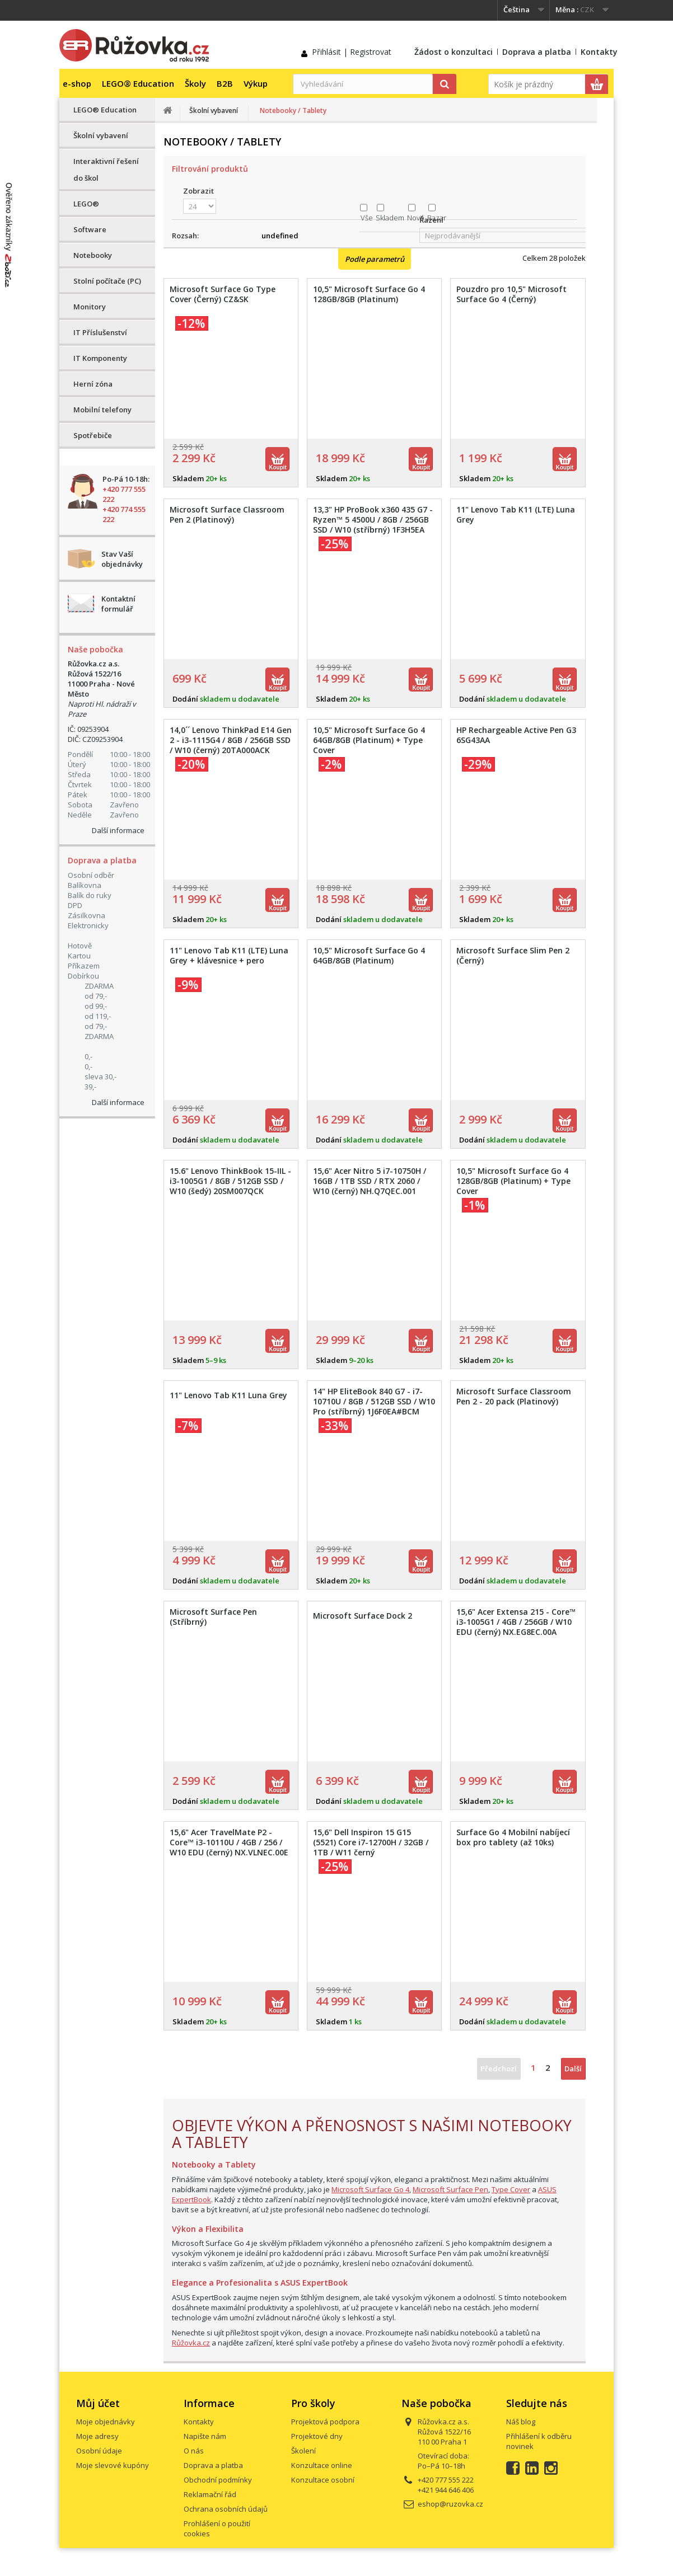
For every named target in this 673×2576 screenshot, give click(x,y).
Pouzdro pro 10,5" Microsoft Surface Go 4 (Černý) (511, 294)
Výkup (256, 83)
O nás (194, 2451)
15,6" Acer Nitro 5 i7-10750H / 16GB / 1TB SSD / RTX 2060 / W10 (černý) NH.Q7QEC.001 (369, 1181)
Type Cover (511, 2189)
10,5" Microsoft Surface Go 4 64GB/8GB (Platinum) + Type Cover (369, 740)
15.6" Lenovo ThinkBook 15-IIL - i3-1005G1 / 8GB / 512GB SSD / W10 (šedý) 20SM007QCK (230, 1181)
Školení (303, 2451)
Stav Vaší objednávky (122, 559)
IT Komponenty (100, 358)
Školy (195, 83)
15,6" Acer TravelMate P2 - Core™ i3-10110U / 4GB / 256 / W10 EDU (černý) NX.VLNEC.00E (229, 1842)
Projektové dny (317, 2436)
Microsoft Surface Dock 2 (362, 1616)
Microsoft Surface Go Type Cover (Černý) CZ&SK (222, 294)
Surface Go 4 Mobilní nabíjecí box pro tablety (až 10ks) (513, 1837)
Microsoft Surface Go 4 (370, 2189)
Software (89, 229)
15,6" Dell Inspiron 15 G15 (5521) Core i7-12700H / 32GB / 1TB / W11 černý (370, 1842)
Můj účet (98, 2403)
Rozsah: (185, 236)
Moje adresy (97, 2436)
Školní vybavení (100, 135)
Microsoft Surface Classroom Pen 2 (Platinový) (227, 515)
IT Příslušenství (100, 332)
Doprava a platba (536, 51)
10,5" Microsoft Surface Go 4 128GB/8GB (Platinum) (369, 294)
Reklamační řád (210, 2494)
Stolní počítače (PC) (107, 281)
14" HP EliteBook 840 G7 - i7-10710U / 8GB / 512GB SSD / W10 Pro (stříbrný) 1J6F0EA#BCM (374, 1401)
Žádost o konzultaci (453, 51)
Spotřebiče (92, 435)
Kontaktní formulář (118, 604)
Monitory (89, 307)
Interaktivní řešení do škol (106, 169)
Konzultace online (321, 2465)
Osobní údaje (99, 2451)
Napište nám (205, 2436)
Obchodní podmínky (218, 2480)
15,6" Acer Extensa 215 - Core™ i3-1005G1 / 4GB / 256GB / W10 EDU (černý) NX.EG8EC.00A (516, 1622)
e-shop (77, 83)
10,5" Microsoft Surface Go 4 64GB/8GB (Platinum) (369, 956)
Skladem (390, 218)
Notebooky (92, 255)
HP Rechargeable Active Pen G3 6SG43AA (516, 735)
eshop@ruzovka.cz (450, 2504)
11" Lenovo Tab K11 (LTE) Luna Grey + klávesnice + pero (229, 956)
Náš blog (520, 2422)
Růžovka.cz (191, 2343)
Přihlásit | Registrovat (351, 51)
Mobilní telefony (102, 410)
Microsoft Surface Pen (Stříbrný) (213, 1617)
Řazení (431, 220)
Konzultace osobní (322, 2480)
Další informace (118, 830)
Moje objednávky (105, 2422)
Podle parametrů (374, 259)
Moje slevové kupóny (112, 2465)
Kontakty (599, 51)
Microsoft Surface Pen (450, 2189)
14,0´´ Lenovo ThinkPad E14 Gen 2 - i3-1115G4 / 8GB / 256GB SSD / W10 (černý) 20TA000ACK (231, 740)
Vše (367, 218)
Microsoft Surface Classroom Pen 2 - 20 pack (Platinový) (513, 1396)
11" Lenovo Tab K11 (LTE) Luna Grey (515, 515)
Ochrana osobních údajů (226, 2509)
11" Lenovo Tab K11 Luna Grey (228, 1395)
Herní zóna (93, 384)
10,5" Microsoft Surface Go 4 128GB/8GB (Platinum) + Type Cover (513, 1181)
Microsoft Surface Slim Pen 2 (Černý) (512, 956)
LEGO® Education (138, 83)
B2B (225, 83)
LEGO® (86, 204)
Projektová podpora (325, 2422)
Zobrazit (198, 191)
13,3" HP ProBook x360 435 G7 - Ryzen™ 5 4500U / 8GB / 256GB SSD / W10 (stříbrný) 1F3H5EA (373, 520)
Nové (415, 218)
